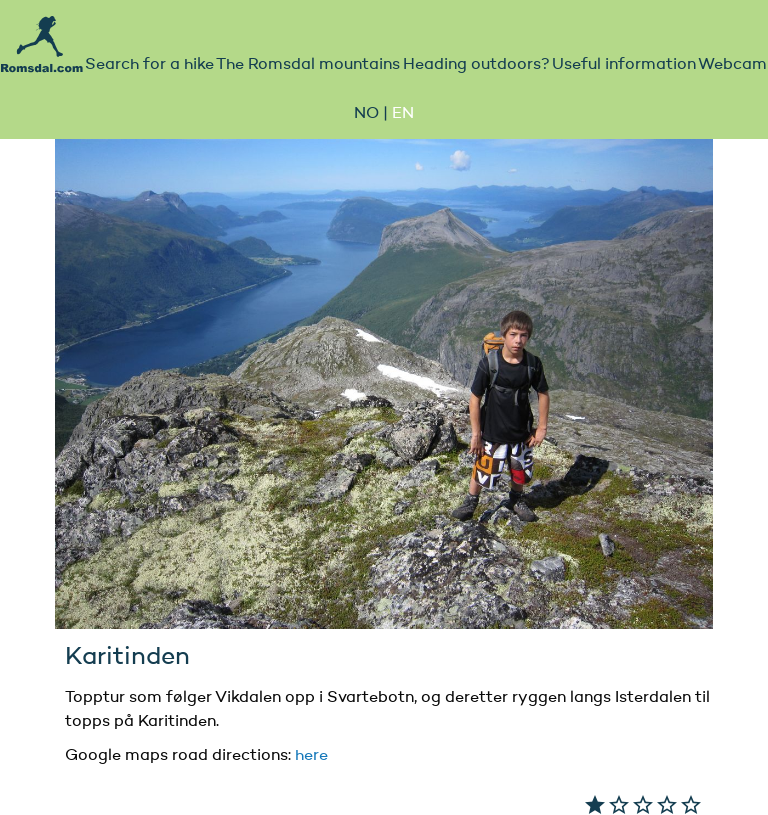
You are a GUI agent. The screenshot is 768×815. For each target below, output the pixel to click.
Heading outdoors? (476, 65)
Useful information (624, 65)
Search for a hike (149, 65)
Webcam (732, 65)
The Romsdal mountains (308, 65)
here (311, 756)
